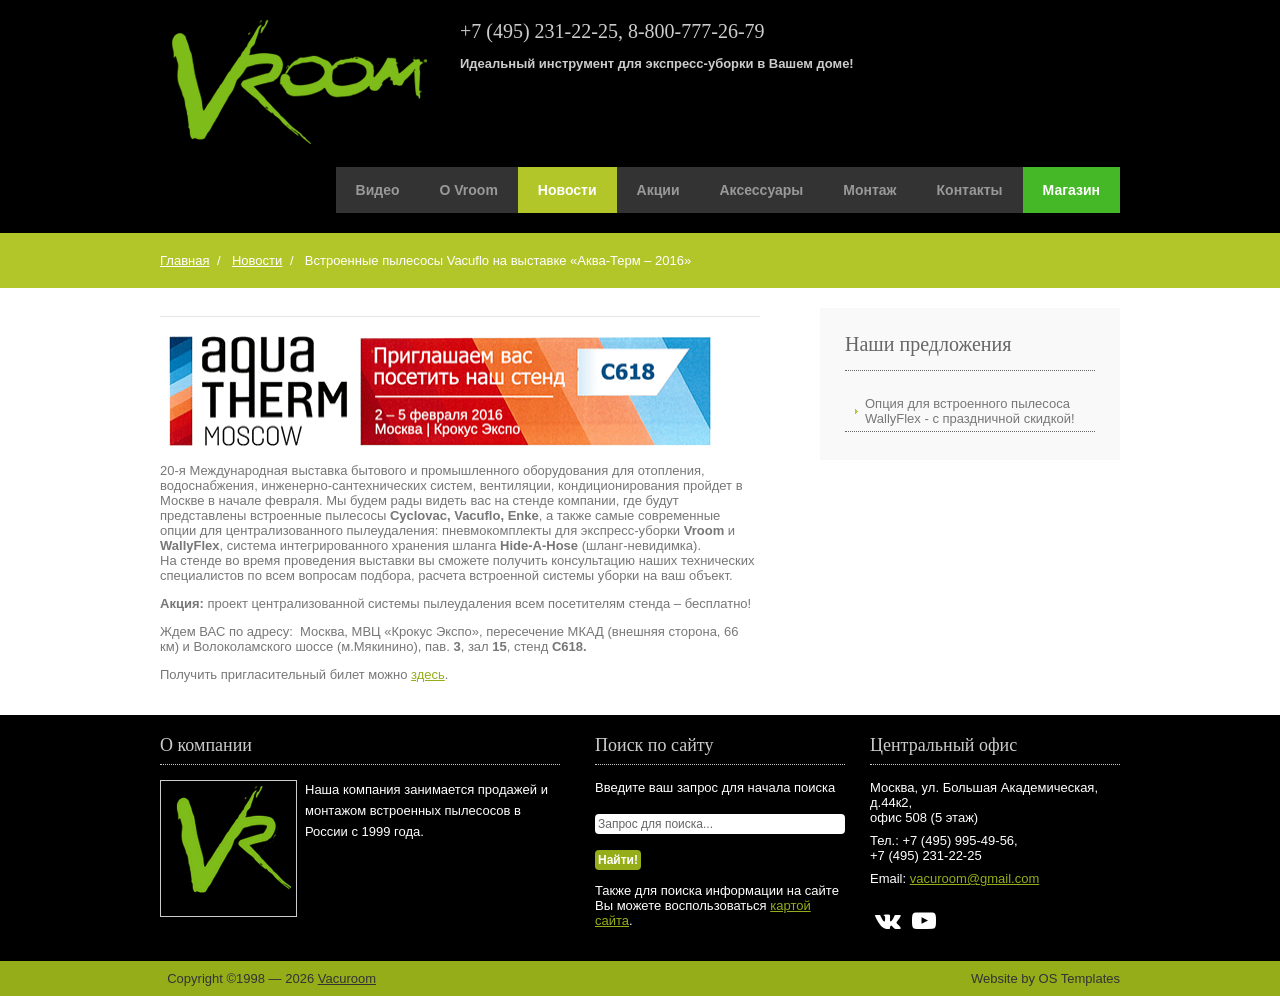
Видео (378, 190)
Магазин (1071, 190)
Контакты (970, 190)
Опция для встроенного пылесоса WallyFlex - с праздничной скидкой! (970, 411)
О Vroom (469, 190)
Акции (658, 190)
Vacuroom (347, 978)
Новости (567, 190)
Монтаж (869, 190)
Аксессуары (762, 190)
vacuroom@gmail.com (975, 878)
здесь (428, 674)
